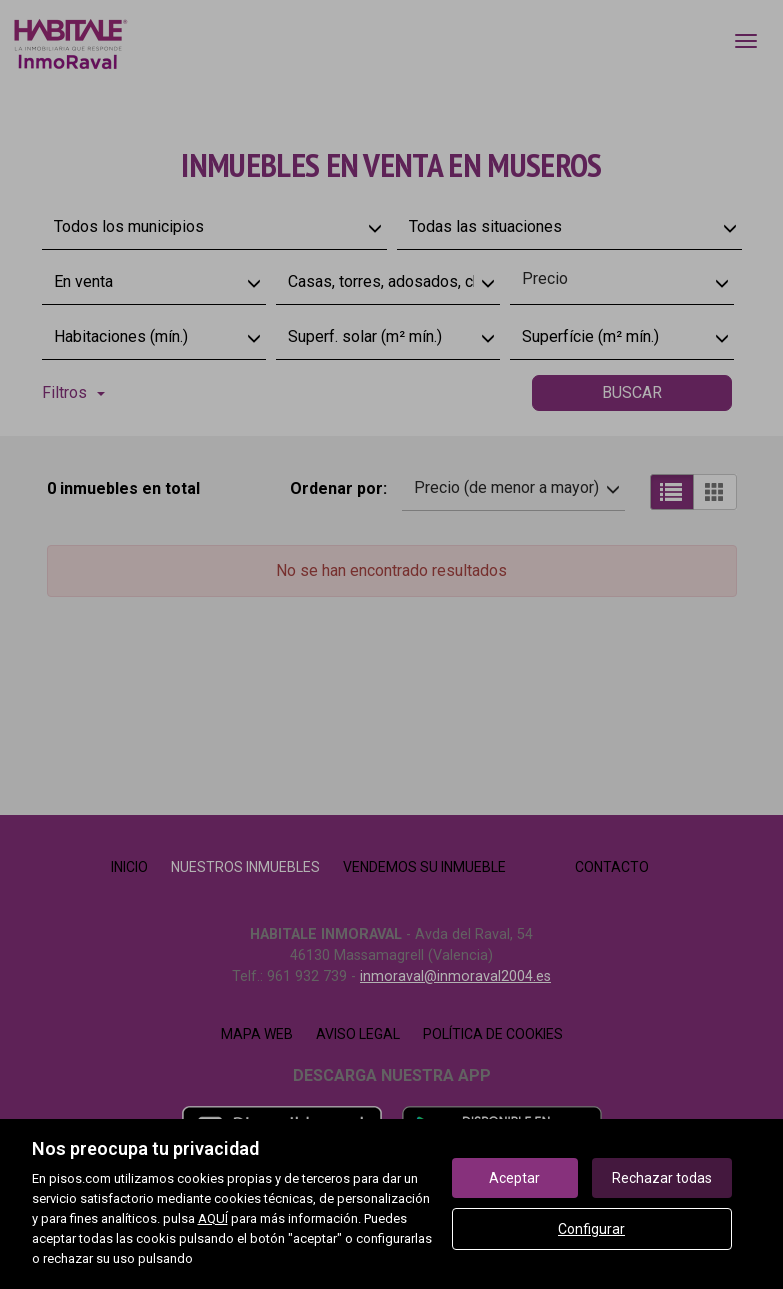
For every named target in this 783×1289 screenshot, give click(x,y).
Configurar (591, 1229)
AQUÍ (213, 1218)
